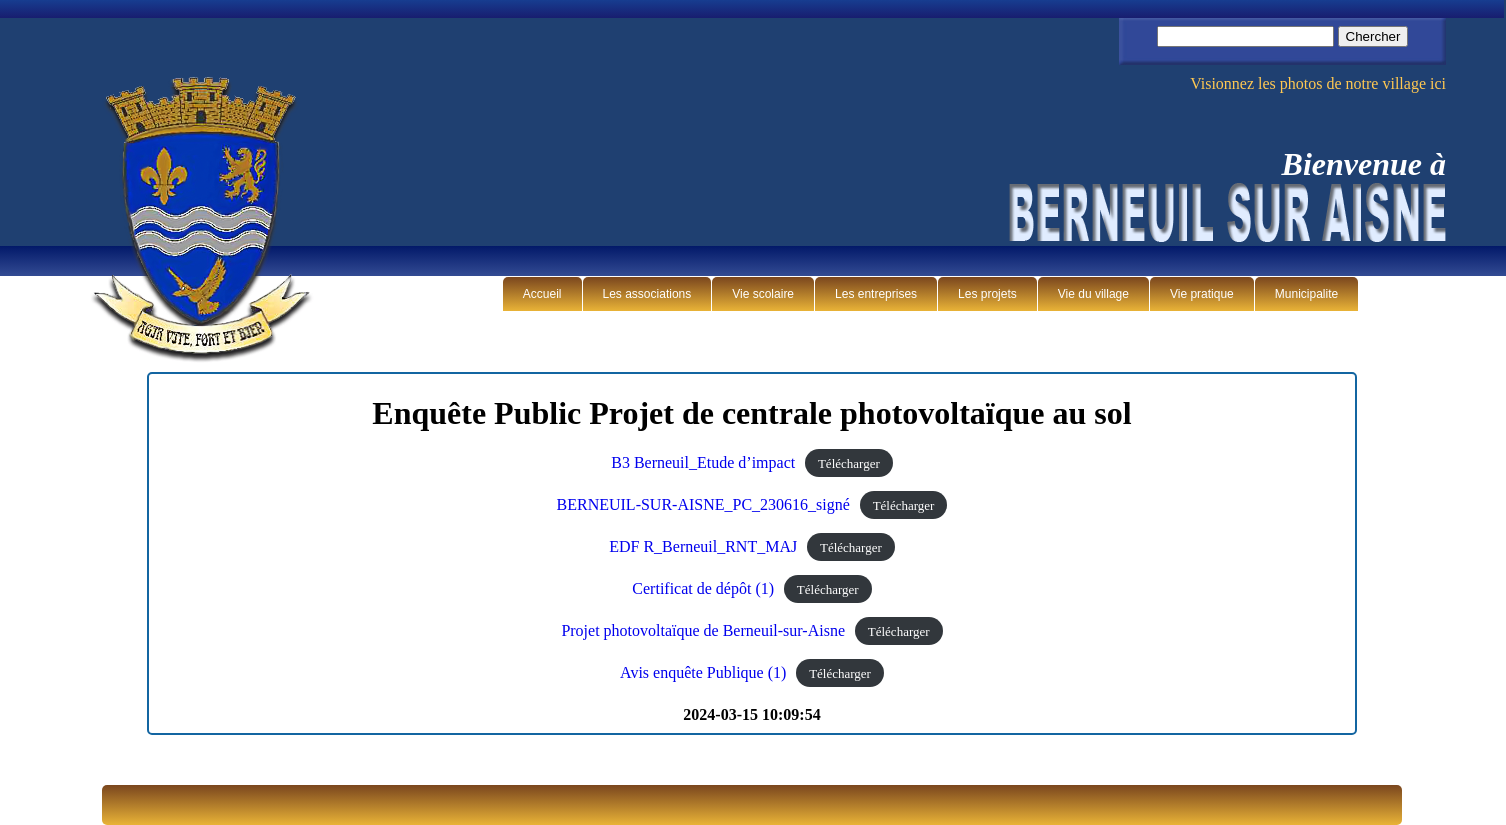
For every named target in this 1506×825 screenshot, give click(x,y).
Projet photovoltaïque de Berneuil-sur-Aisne (703, 630)
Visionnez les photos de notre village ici (1318, 83)
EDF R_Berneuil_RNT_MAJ (703, 546)
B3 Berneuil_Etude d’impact (703, 462)
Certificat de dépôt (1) (703, 588)
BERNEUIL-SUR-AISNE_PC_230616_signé (703, 504)
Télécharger (849, 463)
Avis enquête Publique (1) (703, 672)
